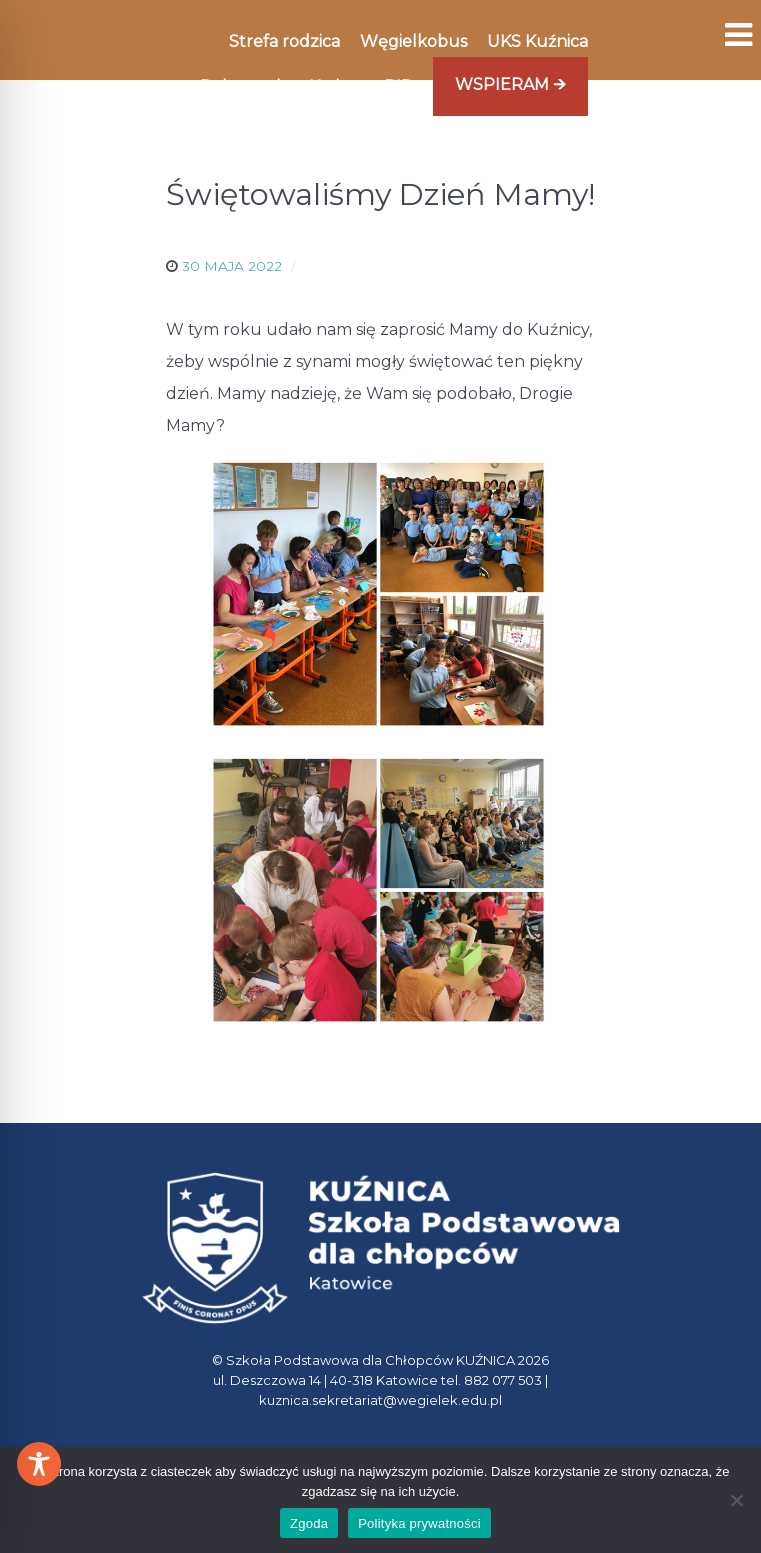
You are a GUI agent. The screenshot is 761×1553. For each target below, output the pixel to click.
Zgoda (309, 1523)
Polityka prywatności (419, 1523)
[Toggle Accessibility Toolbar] (39, 1464)
